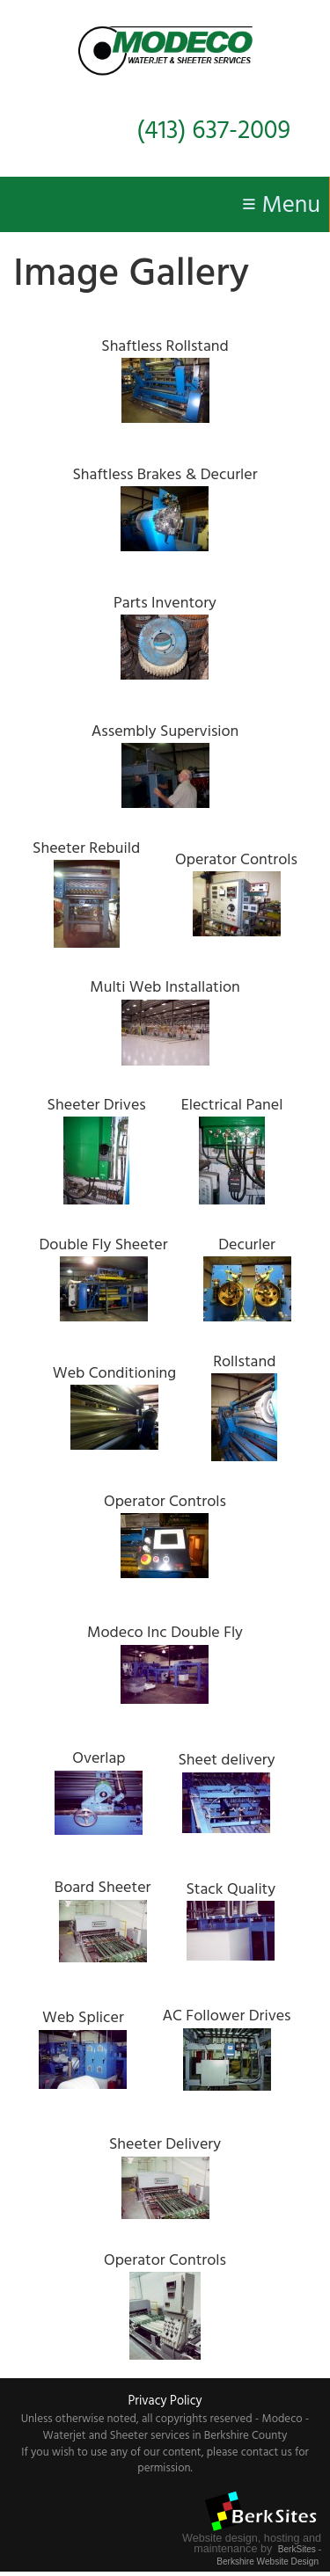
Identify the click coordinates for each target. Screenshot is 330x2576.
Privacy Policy (165, 2401)
